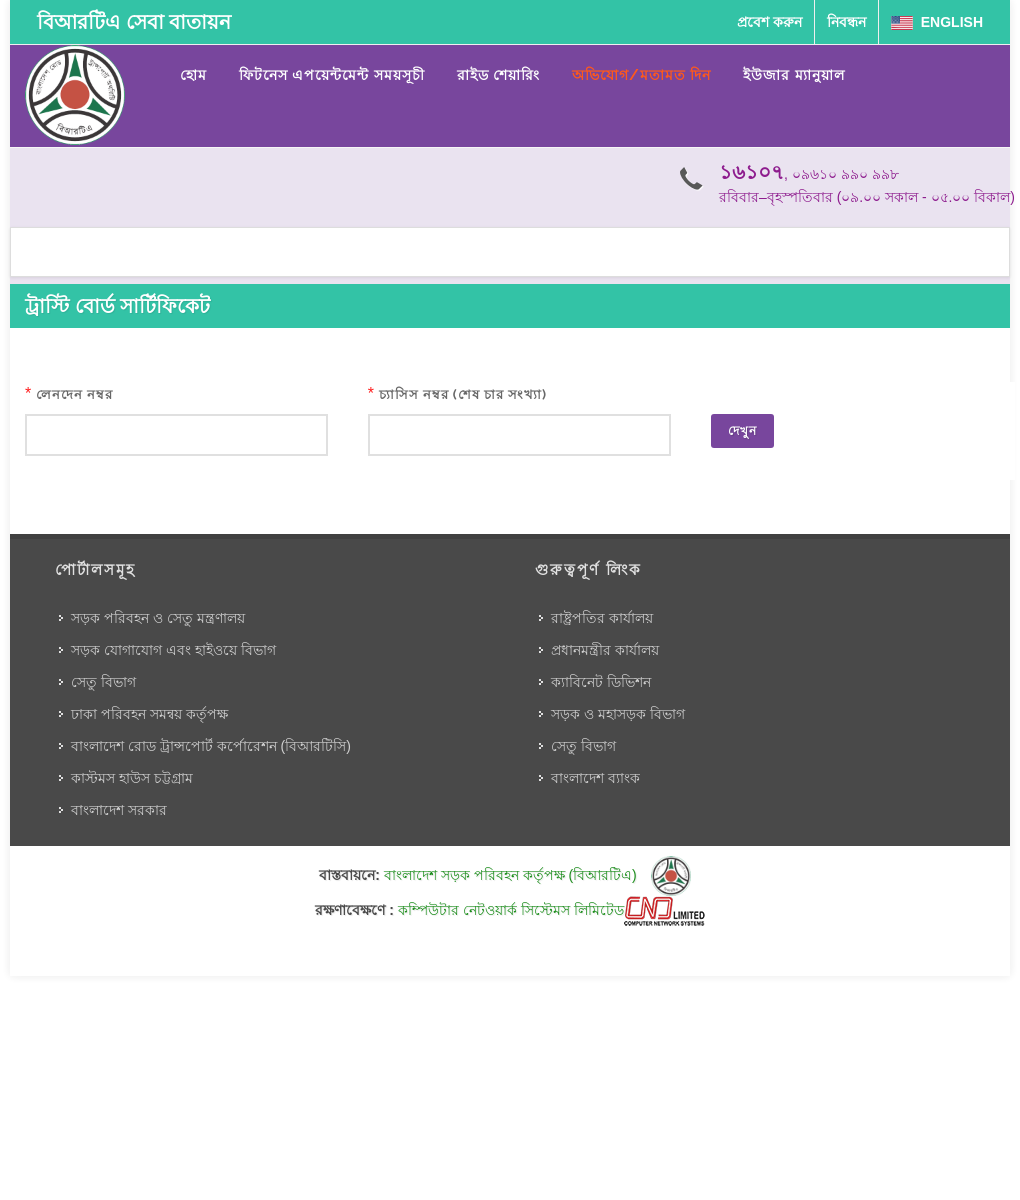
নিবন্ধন (846, 22)
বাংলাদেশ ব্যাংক (595, 778)
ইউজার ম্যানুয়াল (793, 75)
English (937, 22)
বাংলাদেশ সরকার (119, 810)
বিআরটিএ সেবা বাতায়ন (134, 22)
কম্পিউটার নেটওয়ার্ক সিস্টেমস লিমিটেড (551, 910)
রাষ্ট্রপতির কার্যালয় (602, 618)
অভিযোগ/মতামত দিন (641, 75)
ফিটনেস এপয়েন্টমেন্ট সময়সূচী (332, 75)
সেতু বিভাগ (103, 682)
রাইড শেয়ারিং (498, 75)
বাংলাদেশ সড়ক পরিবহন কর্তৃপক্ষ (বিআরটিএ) (537, 875)
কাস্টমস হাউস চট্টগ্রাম (132, 778)
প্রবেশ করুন (769, 22)
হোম (193, 75)
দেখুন (742, 431)
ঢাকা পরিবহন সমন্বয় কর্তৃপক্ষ (149, 714)
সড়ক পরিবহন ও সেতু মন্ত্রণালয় (158, 618)
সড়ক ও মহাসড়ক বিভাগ (618, 714)
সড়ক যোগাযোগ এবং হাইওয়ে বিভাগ (173, 650)
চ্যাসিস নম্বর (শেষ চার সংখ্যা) (463, 394)
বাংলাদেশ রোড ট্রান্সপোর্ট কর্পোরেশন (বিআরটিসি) (211, 746)
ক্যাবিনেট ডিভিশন (601, 682)
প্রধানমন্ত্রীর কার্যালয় (605, 650)
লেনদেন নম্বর (74, 394)
